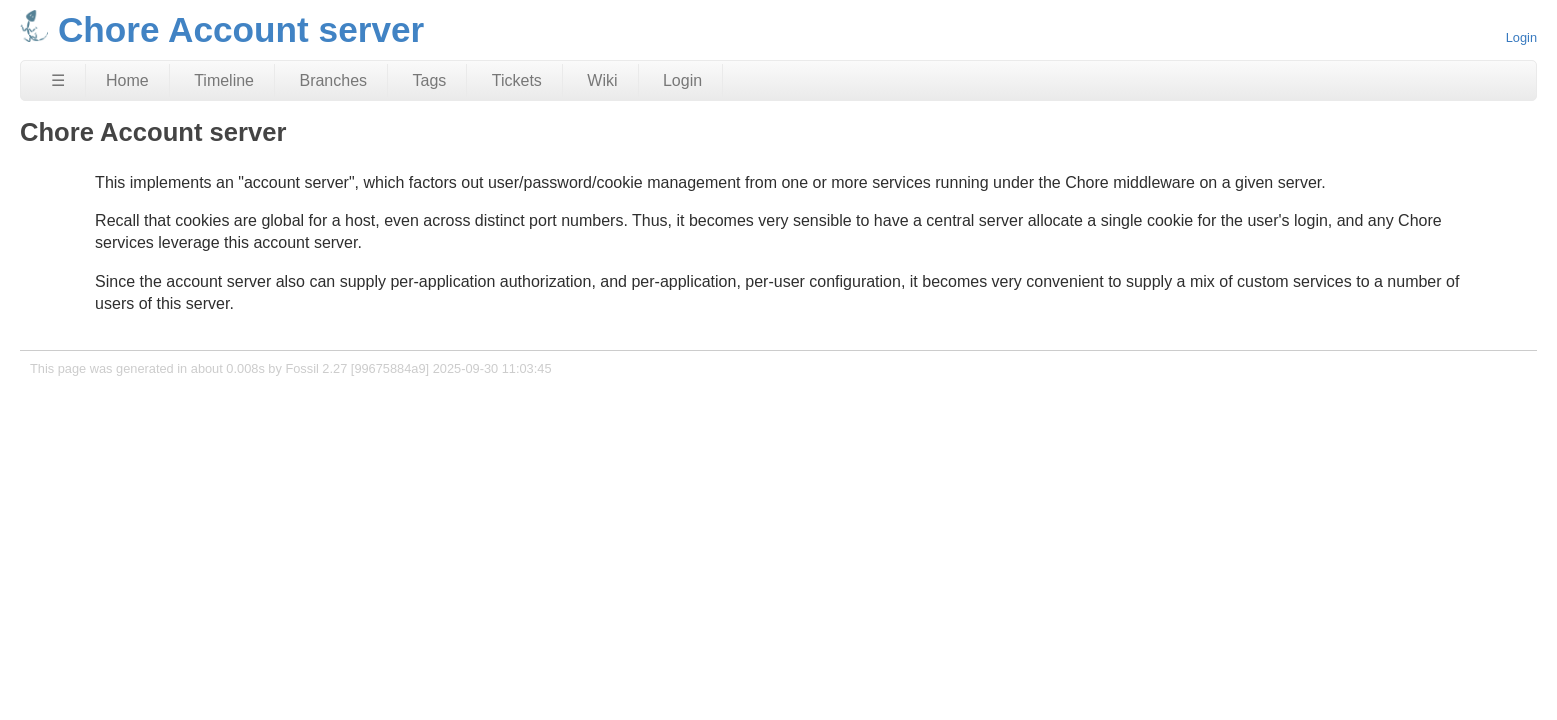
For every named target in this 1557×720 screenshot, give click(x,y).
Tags (430, 80)
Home (127, 80)
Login (1521, 37)
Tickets (517, 80)
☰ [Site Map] (58, 80)
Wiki (602, 80)
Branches (333, 80)
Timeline (224, 80)
